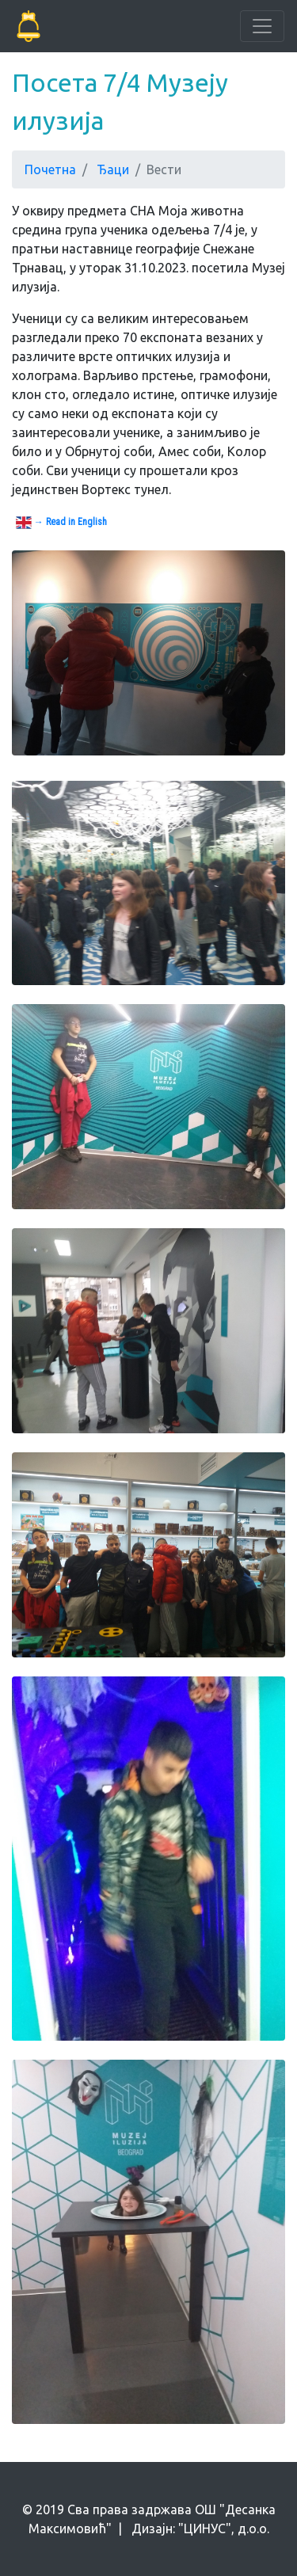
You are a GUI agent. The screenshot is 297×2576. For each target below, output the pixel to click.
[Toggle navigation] (262, 26)
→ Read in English (61, 522)
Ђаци (113, 169)
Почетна (50, 169)
